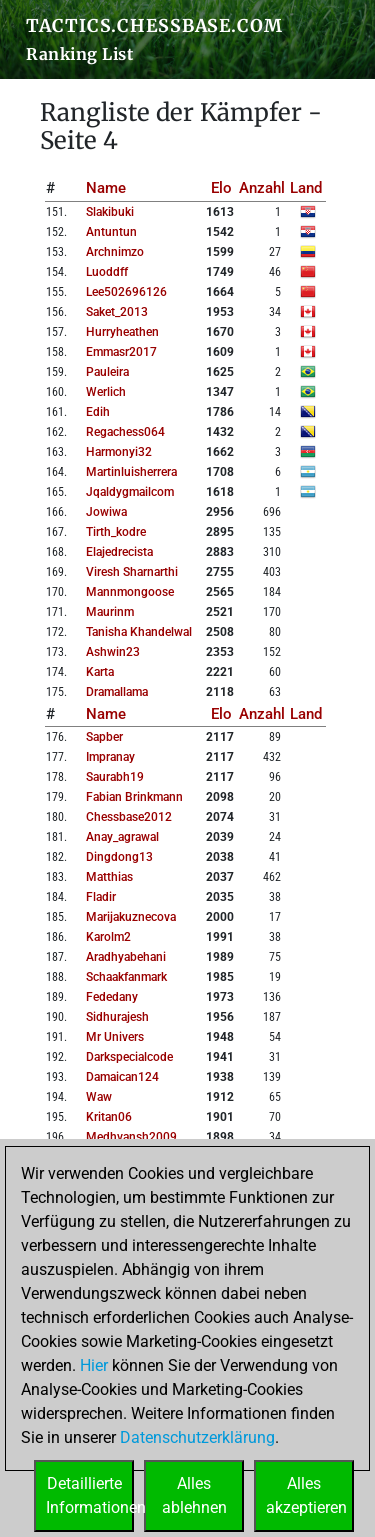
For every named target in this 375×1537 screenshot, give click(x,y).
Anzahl (262, 188)
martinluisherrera (131, 472)
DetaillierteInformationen (90, 1495)
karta (100, 672)
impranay (110, 757)
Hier (94, 1365)
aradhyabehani (126, 957)
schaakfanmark (126, 977)
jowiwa (106, 512)
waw (99, 1097)
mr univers (115, 1037)
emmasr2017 (121, 352)
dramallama (117, 692)
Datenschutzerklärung (197, 1437)
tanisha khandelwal (139, 632)
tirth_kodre (116, 532)
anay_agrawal (122, 837)
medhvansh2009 (131, 1137)
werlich (106, 392)
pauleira (107, 372)
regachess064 (125, 432)
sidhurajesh (117, 1017)
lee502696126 (126, 292)
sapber (104, 737)
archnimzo (115, 252)
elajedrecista (119, 552)
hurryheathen (122, 332)
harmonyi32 (119, 452)
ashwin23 (113, 652)
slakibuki (110, 212)
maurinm (110, 612)
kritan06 (109, 1117)
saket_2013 (117, 312)
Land (306, 188)
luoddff (107, 272)
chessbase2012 (129, 817)
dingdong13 (119, 857)
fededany (112, 997)
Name (106, 188)
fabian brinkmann (134, 797)
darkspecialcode (129, 1057)
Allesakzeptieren (306, 1495)
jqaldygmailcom (130, 492)
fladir (101, 897)
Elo (221, 188)
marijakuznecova (131, 917)
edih (98, 412)
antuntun (111, 232)
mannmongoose (130, 592)
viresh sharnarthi (132, 572)
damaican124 (122, 1077)
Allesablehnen (194, 1495)
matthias (109, 877)
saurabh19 (115, 777)
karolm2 (108, 937)
